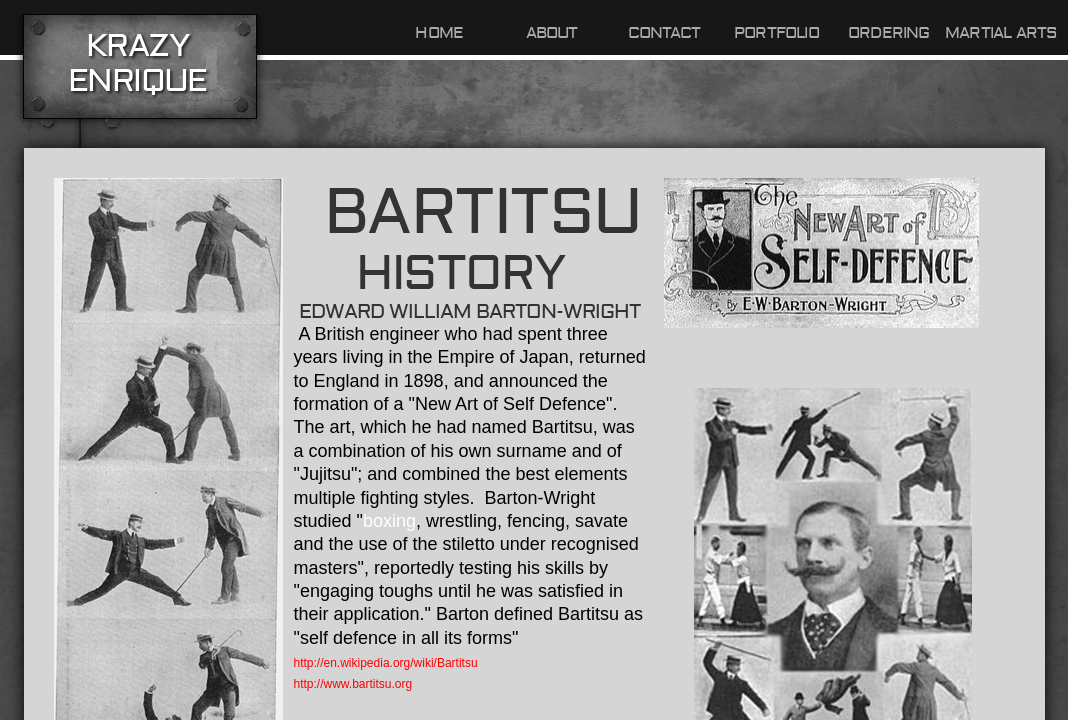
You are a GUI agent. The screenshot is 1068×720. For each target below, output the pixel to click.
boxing (389, 521)
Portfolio (776, 33)
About (552, 33)
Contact (664, 33)
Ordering (889, 33)
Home (439, 33)
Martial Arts (1001, 33)
